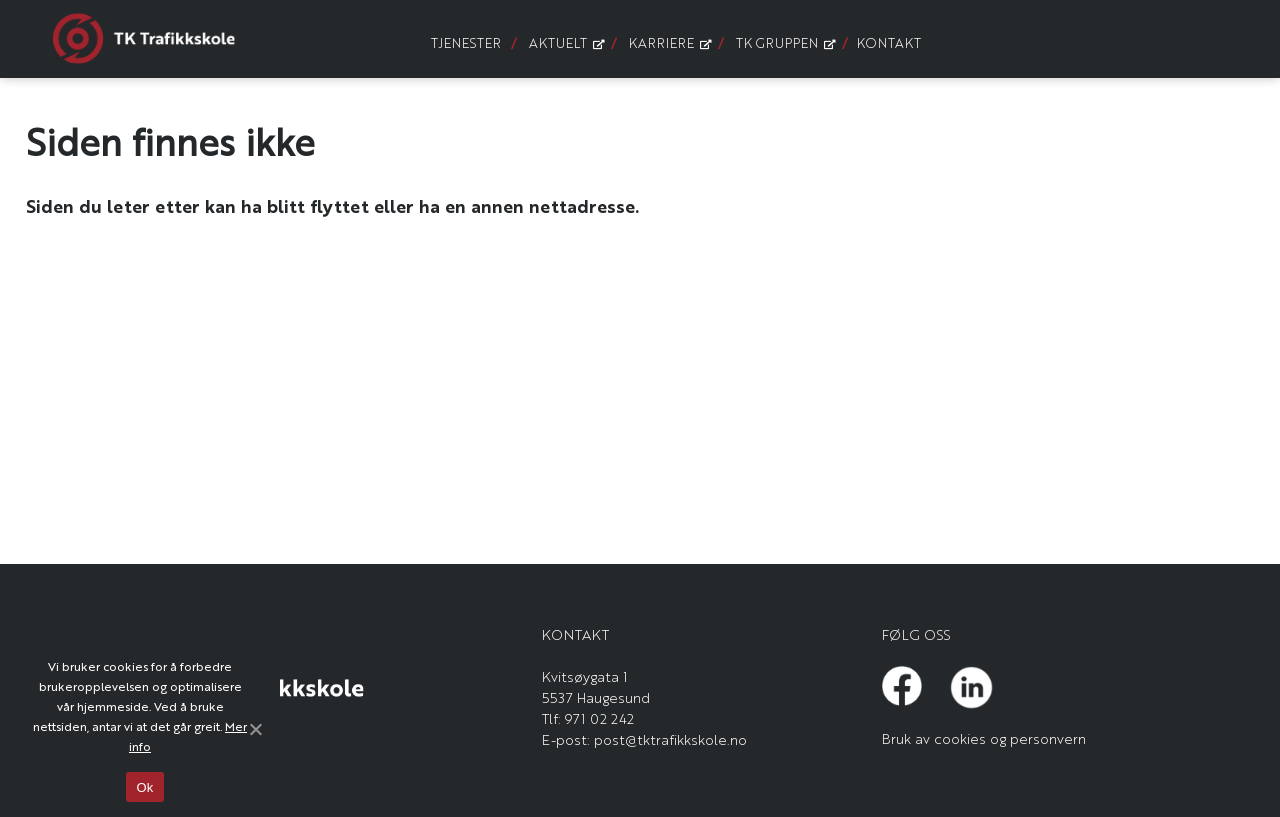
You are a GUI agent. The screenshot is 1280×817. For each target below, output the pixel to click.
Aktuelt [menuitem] (565, 42)
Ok (144, 787)
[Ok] (255, 729)
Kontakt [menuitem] (889, 42)
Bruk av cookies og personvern (984, 738)
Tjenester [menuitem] (466, 42)
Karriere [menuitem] (668, 42)
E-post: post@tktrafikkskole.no (644, 739)
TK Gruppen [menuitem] (784, 42)
